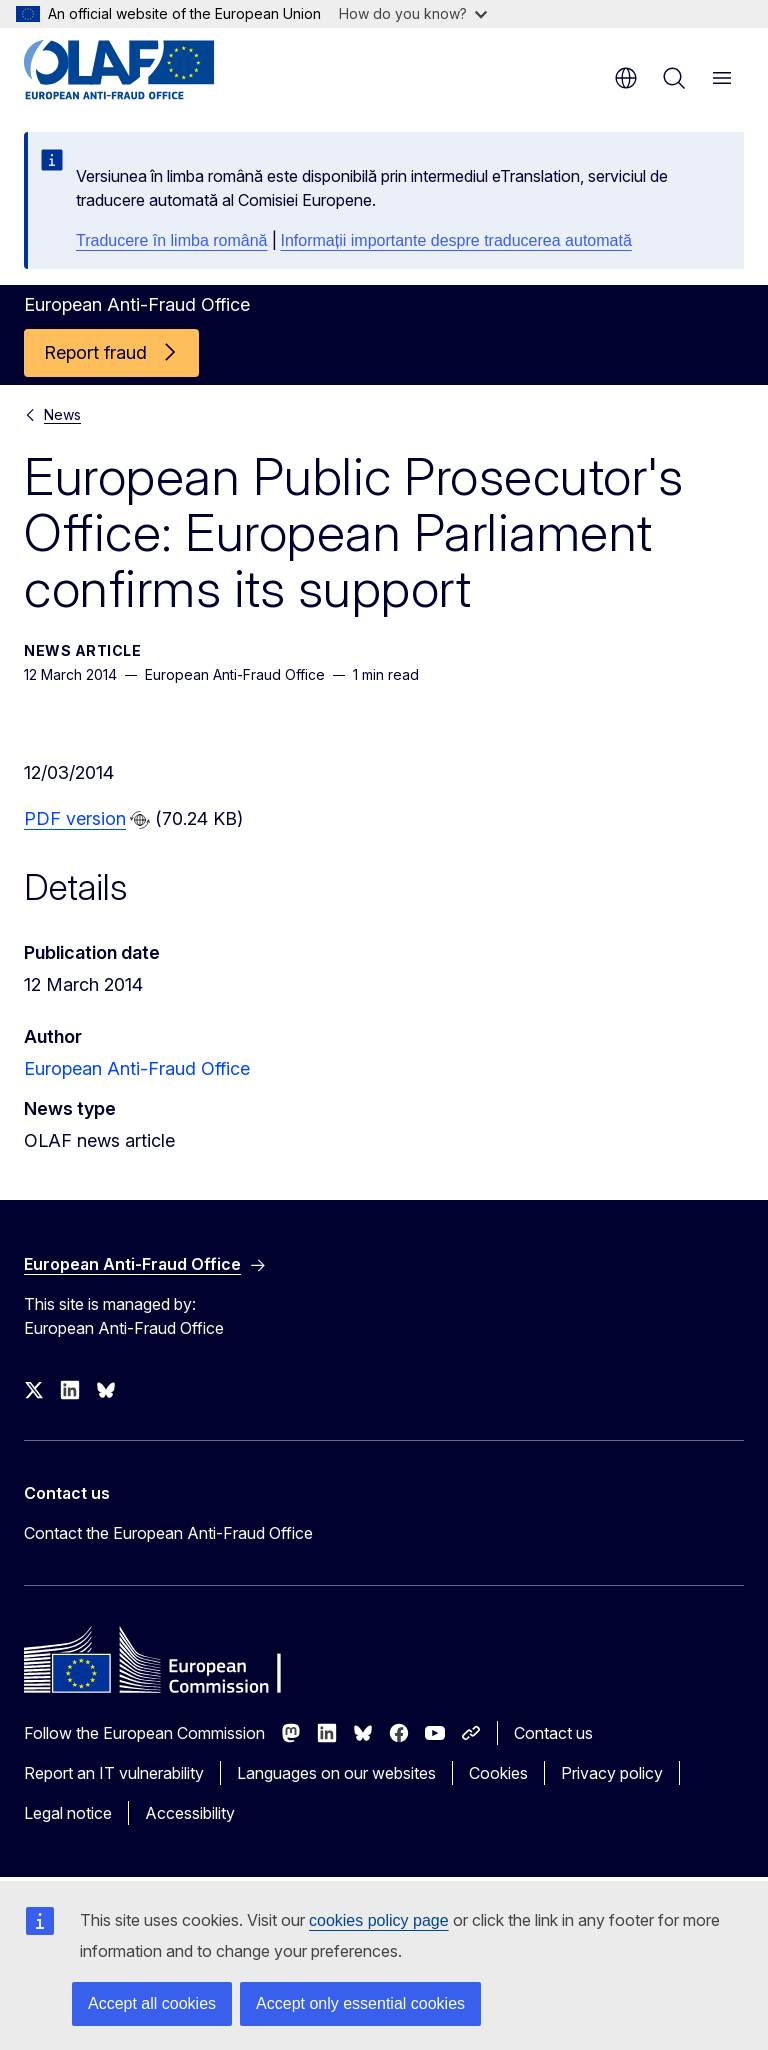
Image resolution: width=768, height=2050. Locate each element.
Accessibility (190, 1813)
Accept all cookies (152, 2003)
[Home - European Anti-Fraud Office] (144, 70)
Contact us (553, 1733)
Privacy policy (612, 1773)
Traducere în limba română (172, 240)
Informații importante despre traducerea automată (456, 240)
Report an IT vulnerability (114, 1773)
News (62, 414)
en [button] (626, 78)
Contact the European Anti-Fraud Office (168, 1533)
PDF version (75, 818)
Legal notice (68, 1813)
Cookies (498, 1773)
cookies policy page (379, 1920)
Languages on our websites (336, 1773)
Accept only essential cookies (360, 2003)
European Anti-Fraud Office (137, 1068)
